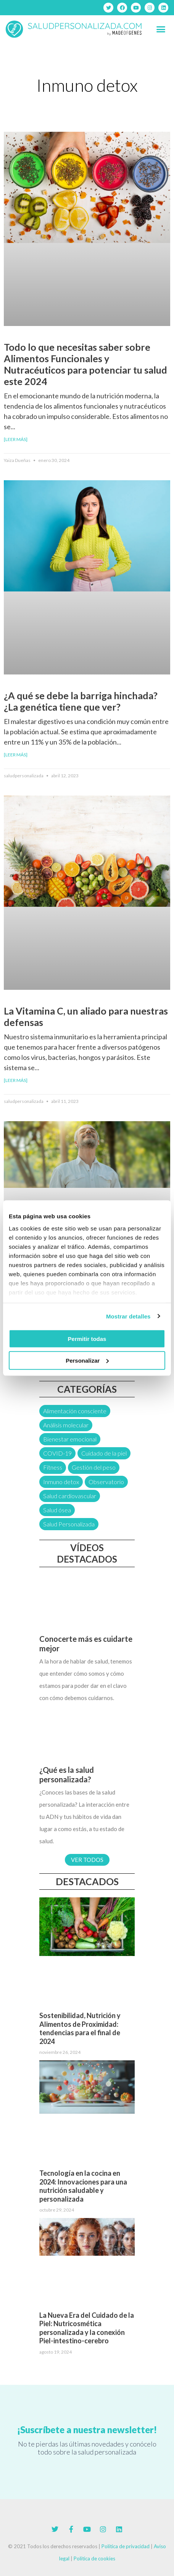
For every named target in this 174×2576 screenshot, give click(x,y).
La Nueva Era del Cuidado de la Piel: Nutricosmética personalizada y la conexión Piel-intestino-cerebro (86, 2328)
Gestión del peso (94, 1467)
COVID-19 (57, 1453)
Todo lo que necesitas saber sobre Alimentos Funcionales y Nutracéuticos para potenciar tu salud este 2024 (85, 364)
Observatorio (106, 1481)
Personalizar (87, 1360)
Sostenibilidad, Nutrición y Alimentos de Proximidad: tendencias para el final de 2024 (80, 2028)
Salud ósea (57, 1509)
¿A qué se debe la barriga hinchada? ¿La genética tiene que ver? (81, 701)
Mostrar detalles (128, 1316)
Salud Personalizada (69, 1524)
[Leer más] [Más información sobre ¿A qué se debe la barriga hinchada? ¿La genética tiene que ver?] (15, 754)
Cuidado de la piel (104, 1453)
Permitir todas (87, 1339)
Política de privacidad (126, 2546)
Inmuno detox (61, 1481)
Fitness (52, 1467)
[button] (161, 29)
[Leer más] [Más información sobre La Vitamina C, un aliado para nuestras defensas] (15, 1080)
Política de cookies (94, 2558)
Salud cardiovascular (69, 1495)
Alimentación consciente (74, 1410)
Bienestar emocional (70, 1439)
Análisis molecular (66, 1425)
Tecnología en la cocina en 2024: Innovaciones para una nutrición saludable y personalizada (83, 2186)
